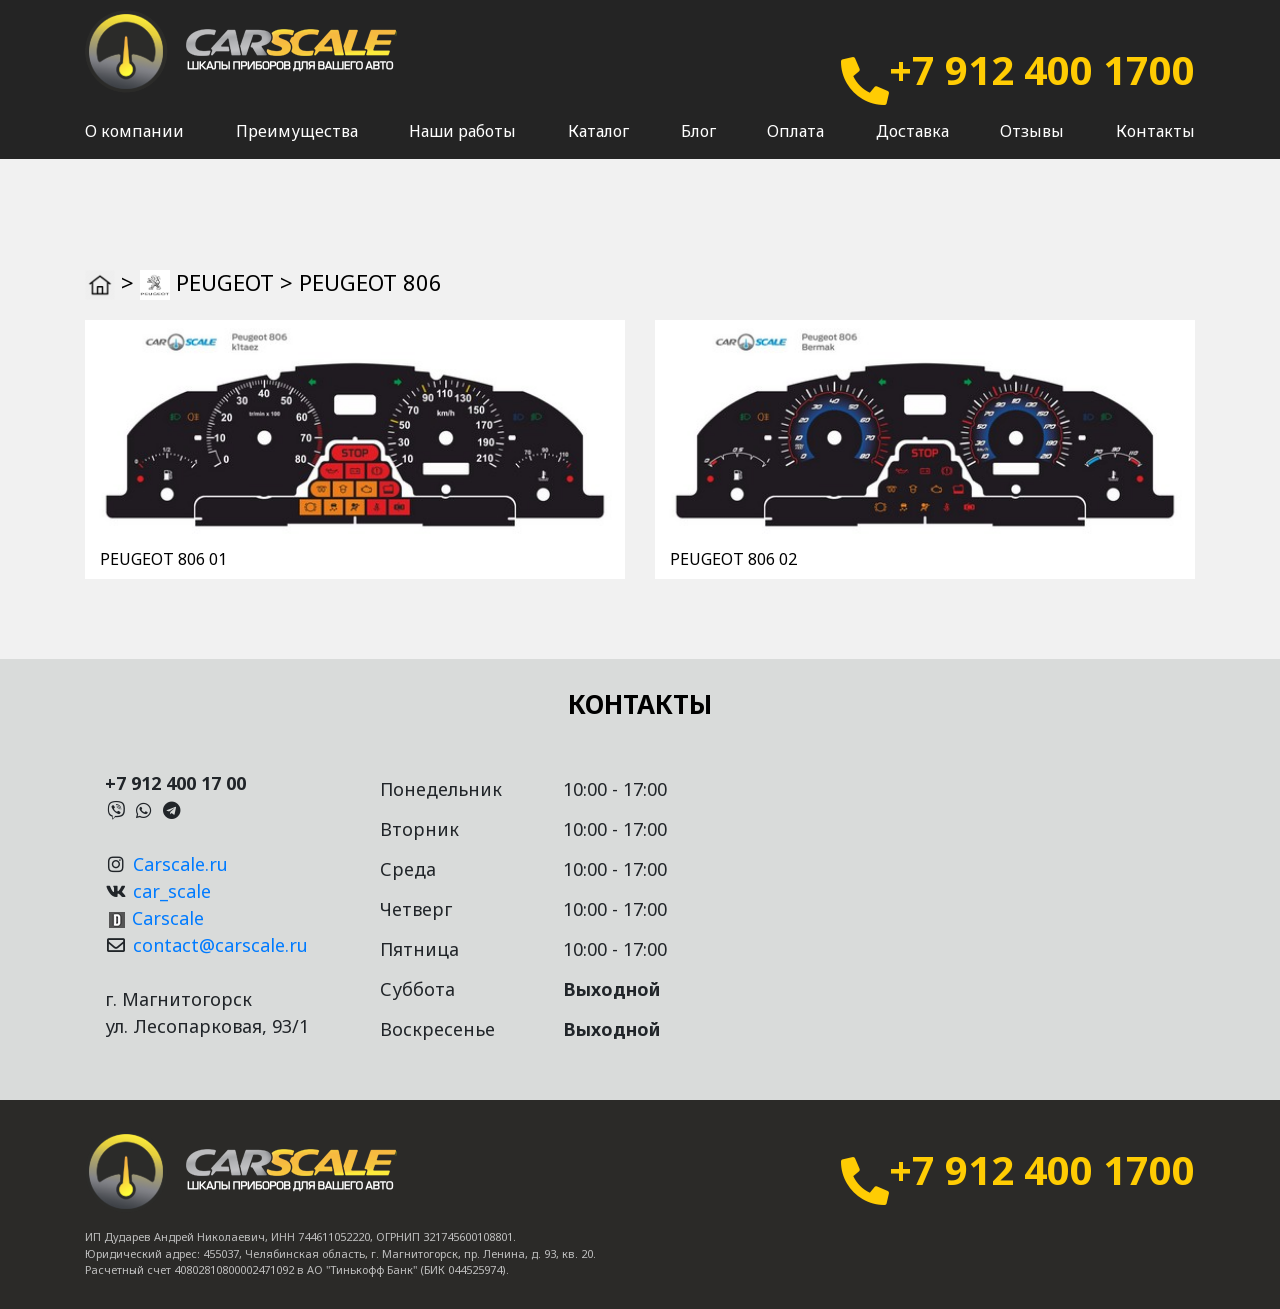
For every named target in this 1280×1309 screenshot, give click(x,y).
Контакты (1155, 151)
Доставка (912, 151)
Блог (698, 151)
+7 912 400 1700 (1042, 70)
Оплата (795, 151)
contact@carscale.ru (220, 945)
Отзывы (1032, 151)
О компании (134, 151)
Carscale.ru (180, 864)
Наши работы (462, 151)
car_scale (172, 891)
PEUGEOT (225, 282)
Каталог (598, 151)
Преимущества (297, 151)
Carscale (168, 918)
